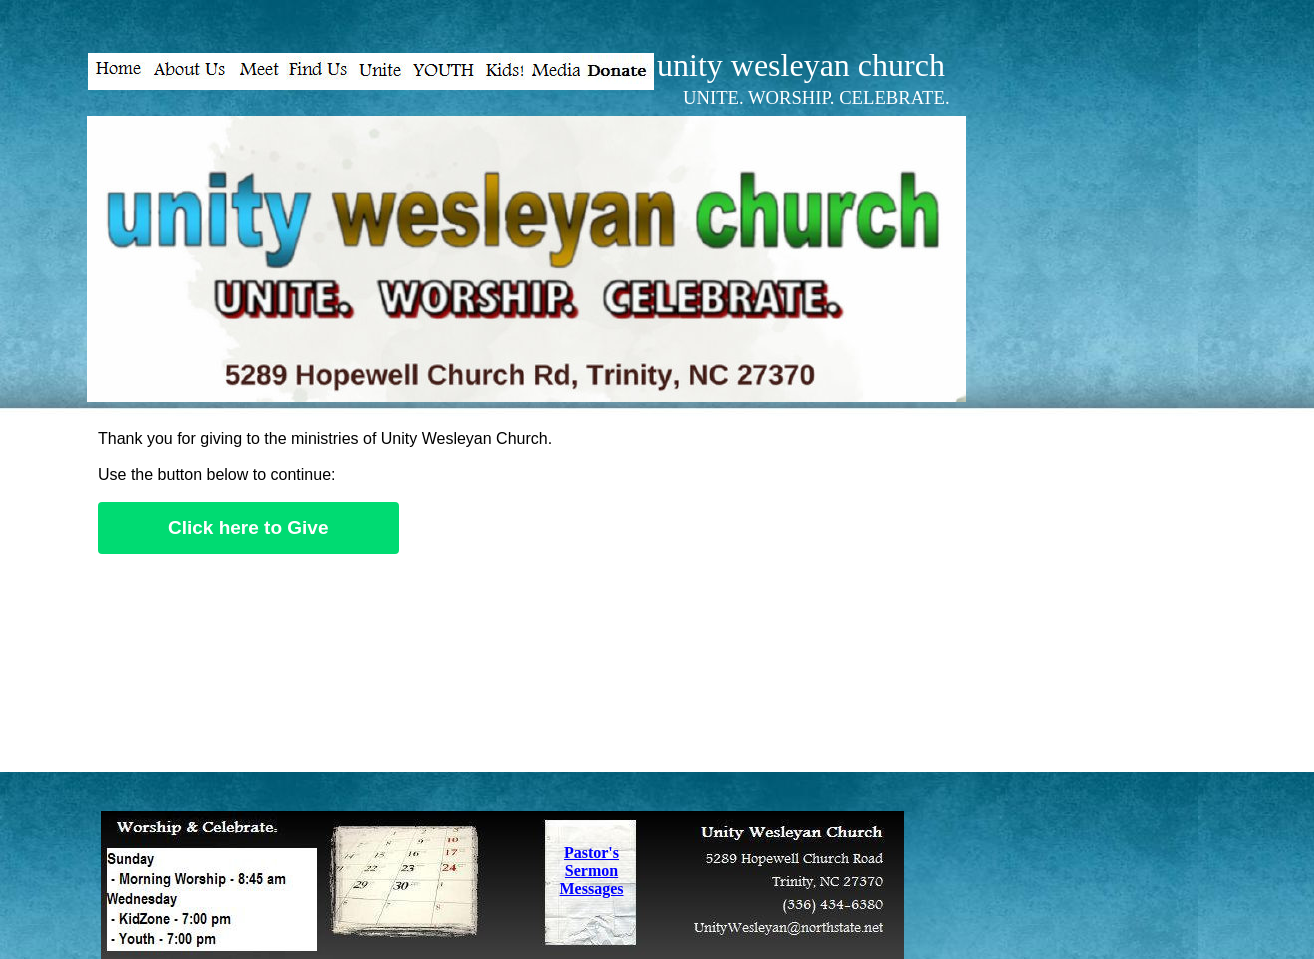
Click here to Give (248, 527)
